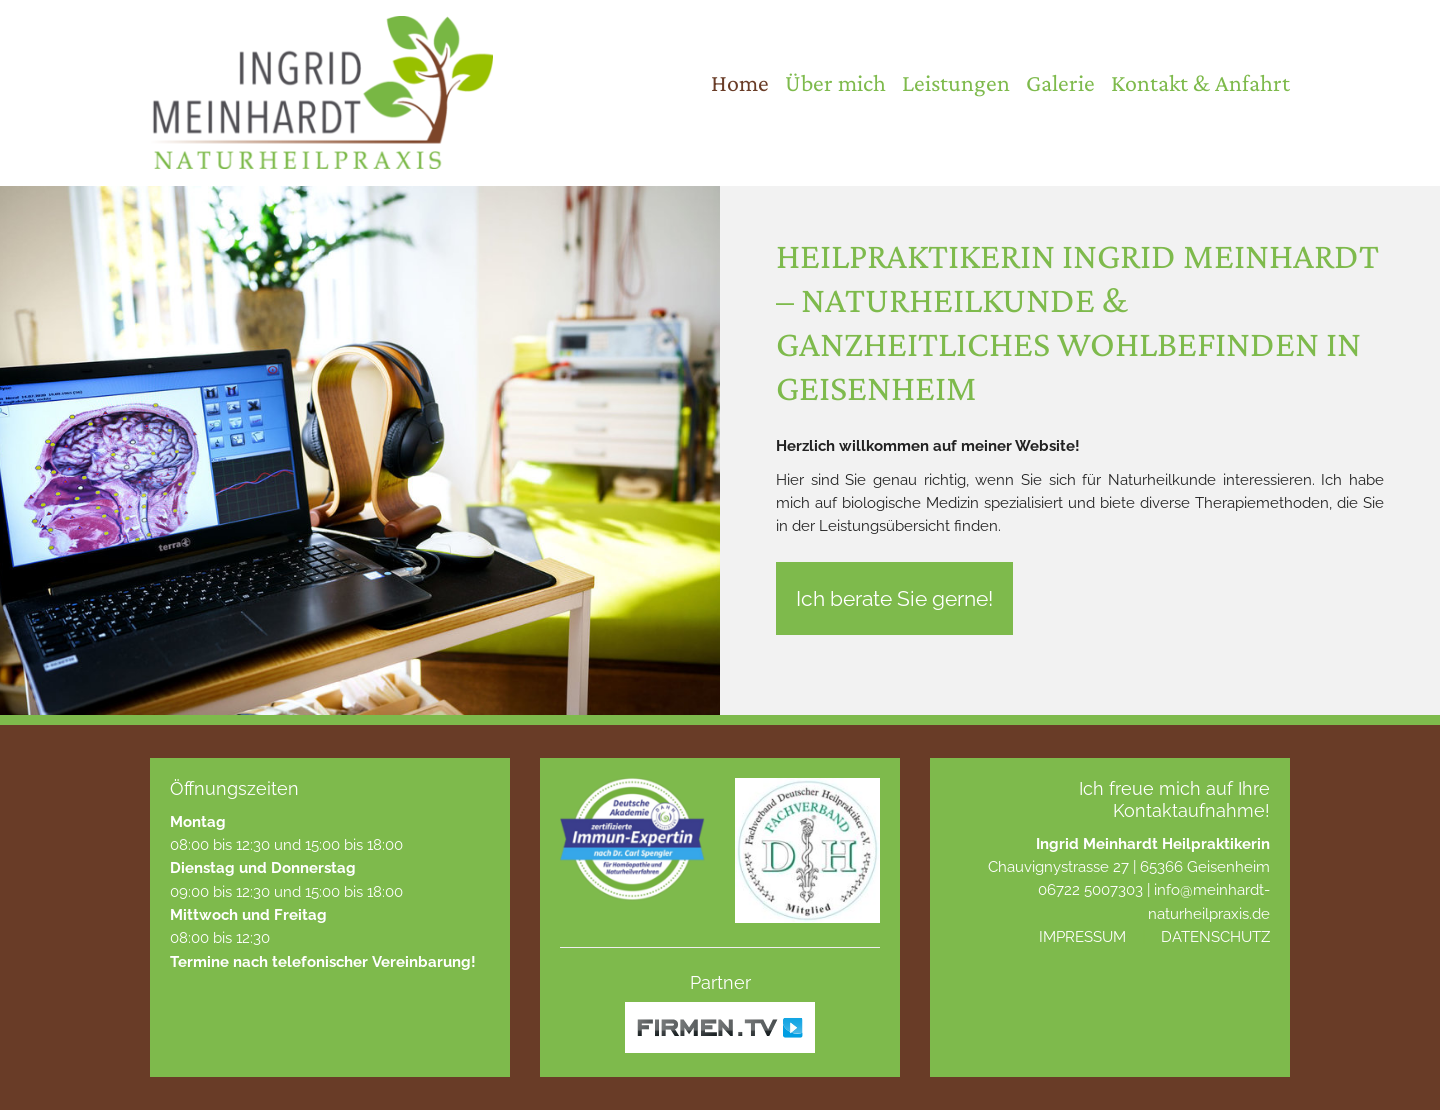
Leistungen (956, 82)
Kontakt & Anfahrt (1200, 82)
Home (740, 82)
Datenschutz (1215, 936)
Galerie (1060, 82)
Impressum (1082, 936)
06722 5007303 (1090, 889)
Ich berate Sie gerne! (894, 598)
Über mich (835, 82)
